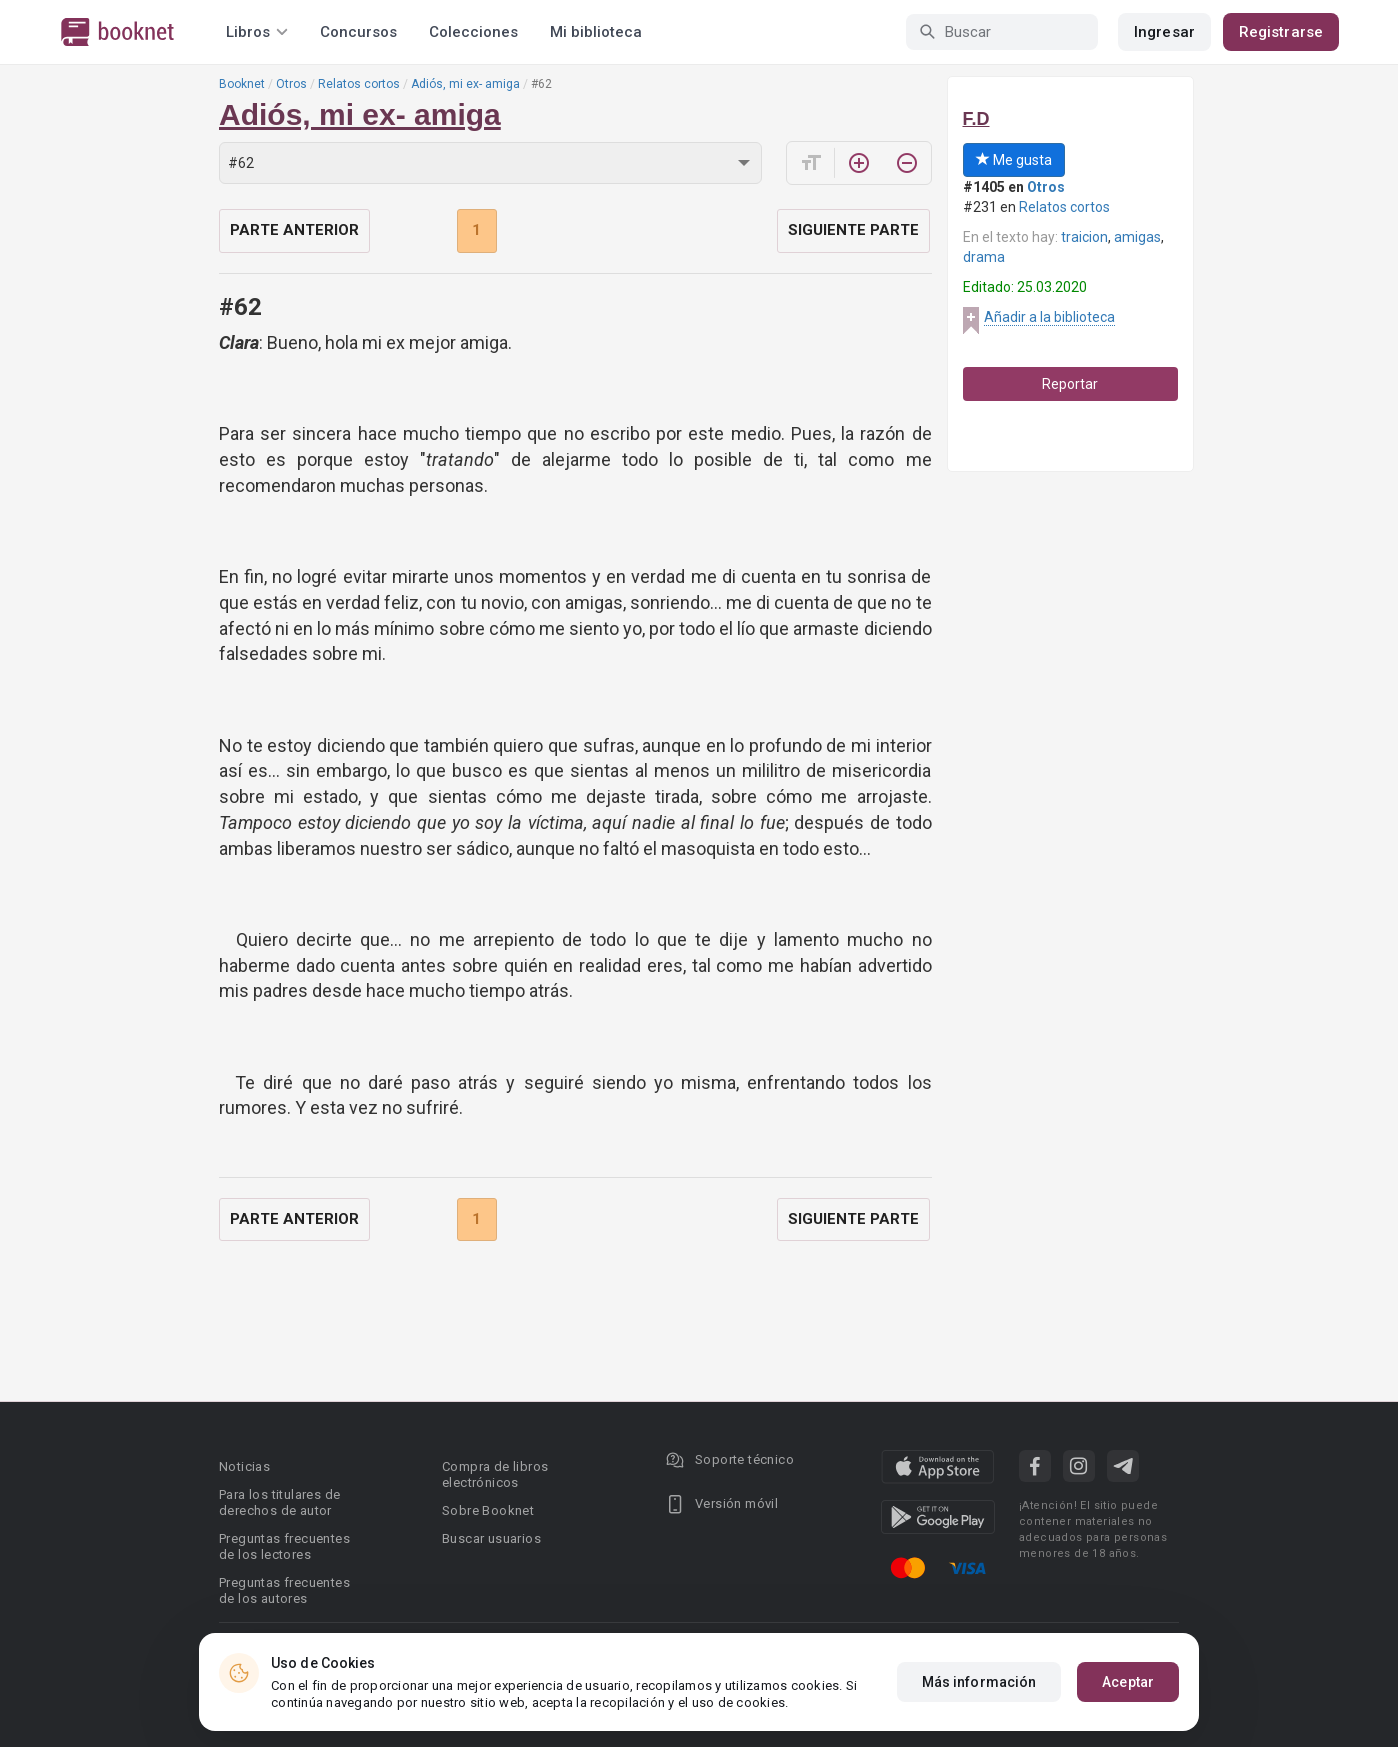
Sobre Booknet (488, 1510)
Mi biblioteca (596, 32)
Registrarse (1281, 32)
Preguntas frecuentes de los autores (284, 1590)
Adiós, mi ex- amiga (465, 84)
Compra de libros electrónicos (495, 1474)
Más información (979, 1682)
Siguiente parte (853, 230)
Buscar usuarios (491, 1538)
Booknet (242, 84)
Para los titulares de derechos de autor (279, 1502)
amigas (1137, 237)
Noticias (244, 1466)
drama (984, 257)
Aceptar (1128, 1682)
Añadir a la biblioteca (1049, 317)
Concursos (358, 32)
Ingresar (1164, 32)
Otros (291, 84)
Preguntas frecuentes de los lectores (284, 1546)
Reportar (1070, 384)
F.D (976, 119)
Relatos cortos (359, 84)
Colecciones (473, 32)
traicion (1084, 237)
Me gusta (1014, 160)
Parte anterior (294, 230)
